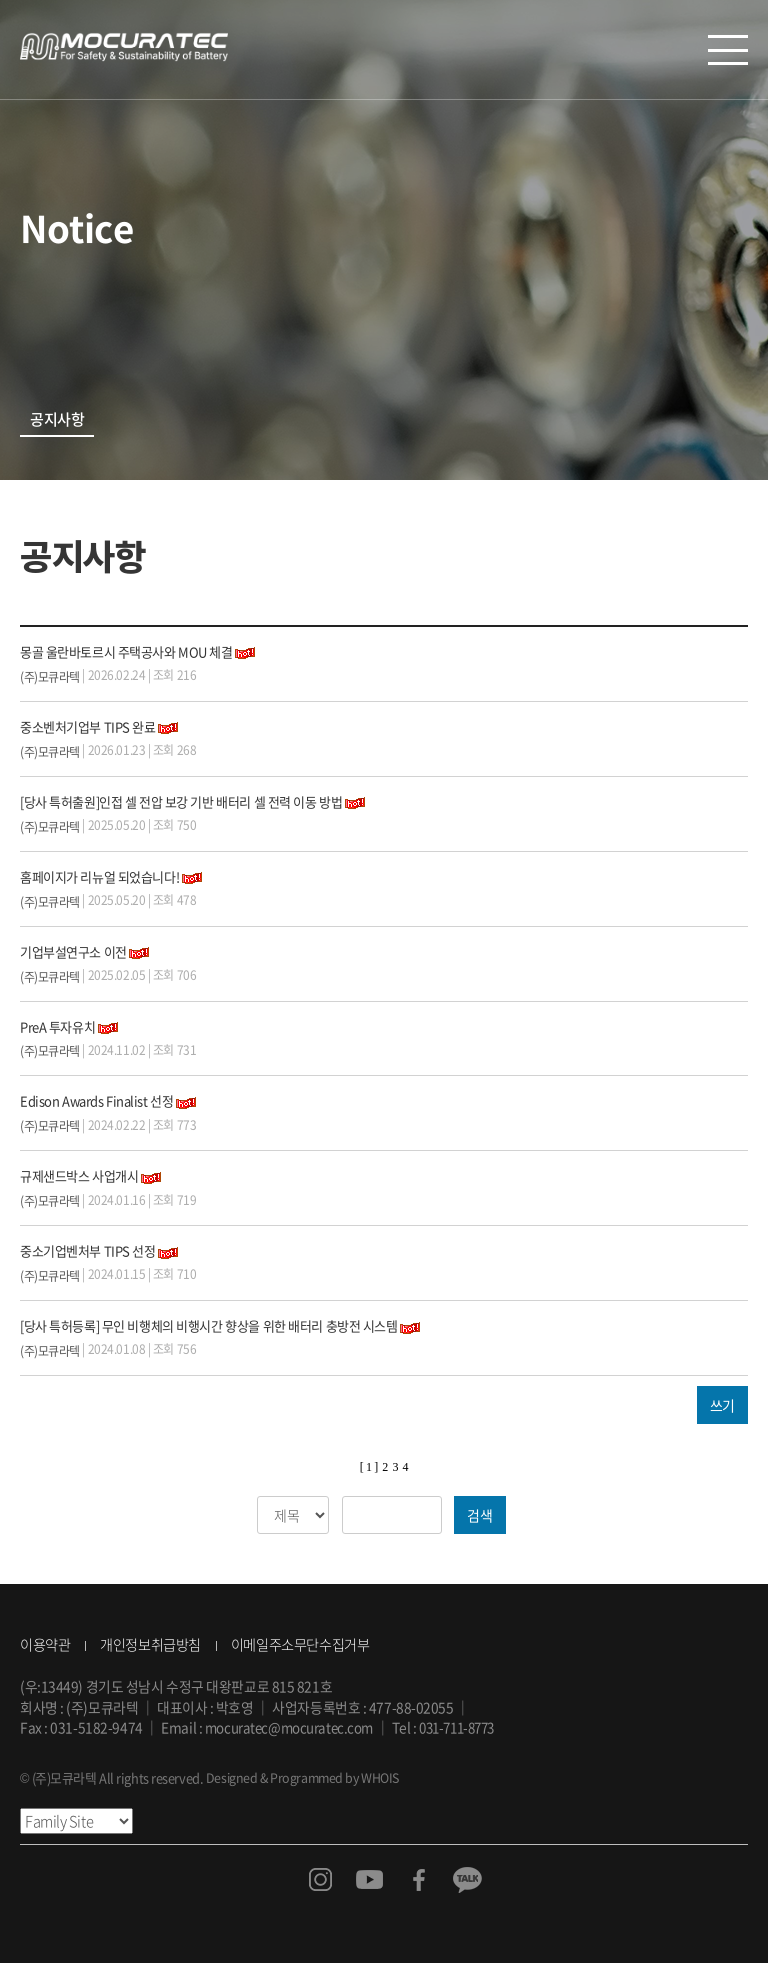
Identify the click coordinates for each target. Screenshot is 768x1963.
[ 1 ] (369, 1467)
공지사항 (57, 419)
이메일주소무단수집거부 (300, 1644)
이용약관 (45, 1644)
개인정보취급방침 (150, 1644)
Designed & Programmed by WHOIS (306, 1777)
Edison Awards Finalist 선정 (96, 1100)
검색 (479, 1515)
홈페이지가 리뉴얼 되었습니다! (99, 876)
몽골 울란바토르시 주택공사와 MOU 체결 (126, 651)
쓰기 (722, 1405)
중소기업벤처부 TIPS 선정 (87, 1250)
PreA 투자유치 (57, 1026)
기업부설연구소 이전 (73, 951)
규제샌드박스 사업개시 (79, 1175)
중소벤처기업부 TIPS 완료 (87, 726)
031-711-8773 (466, 1727)
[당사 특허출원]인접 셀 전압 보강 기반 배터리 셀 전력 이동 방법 (181, 801)
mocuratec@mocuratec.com (291, 1727)
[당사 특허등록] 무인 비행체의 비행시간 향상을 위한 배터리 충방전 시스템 (208, 1325)
